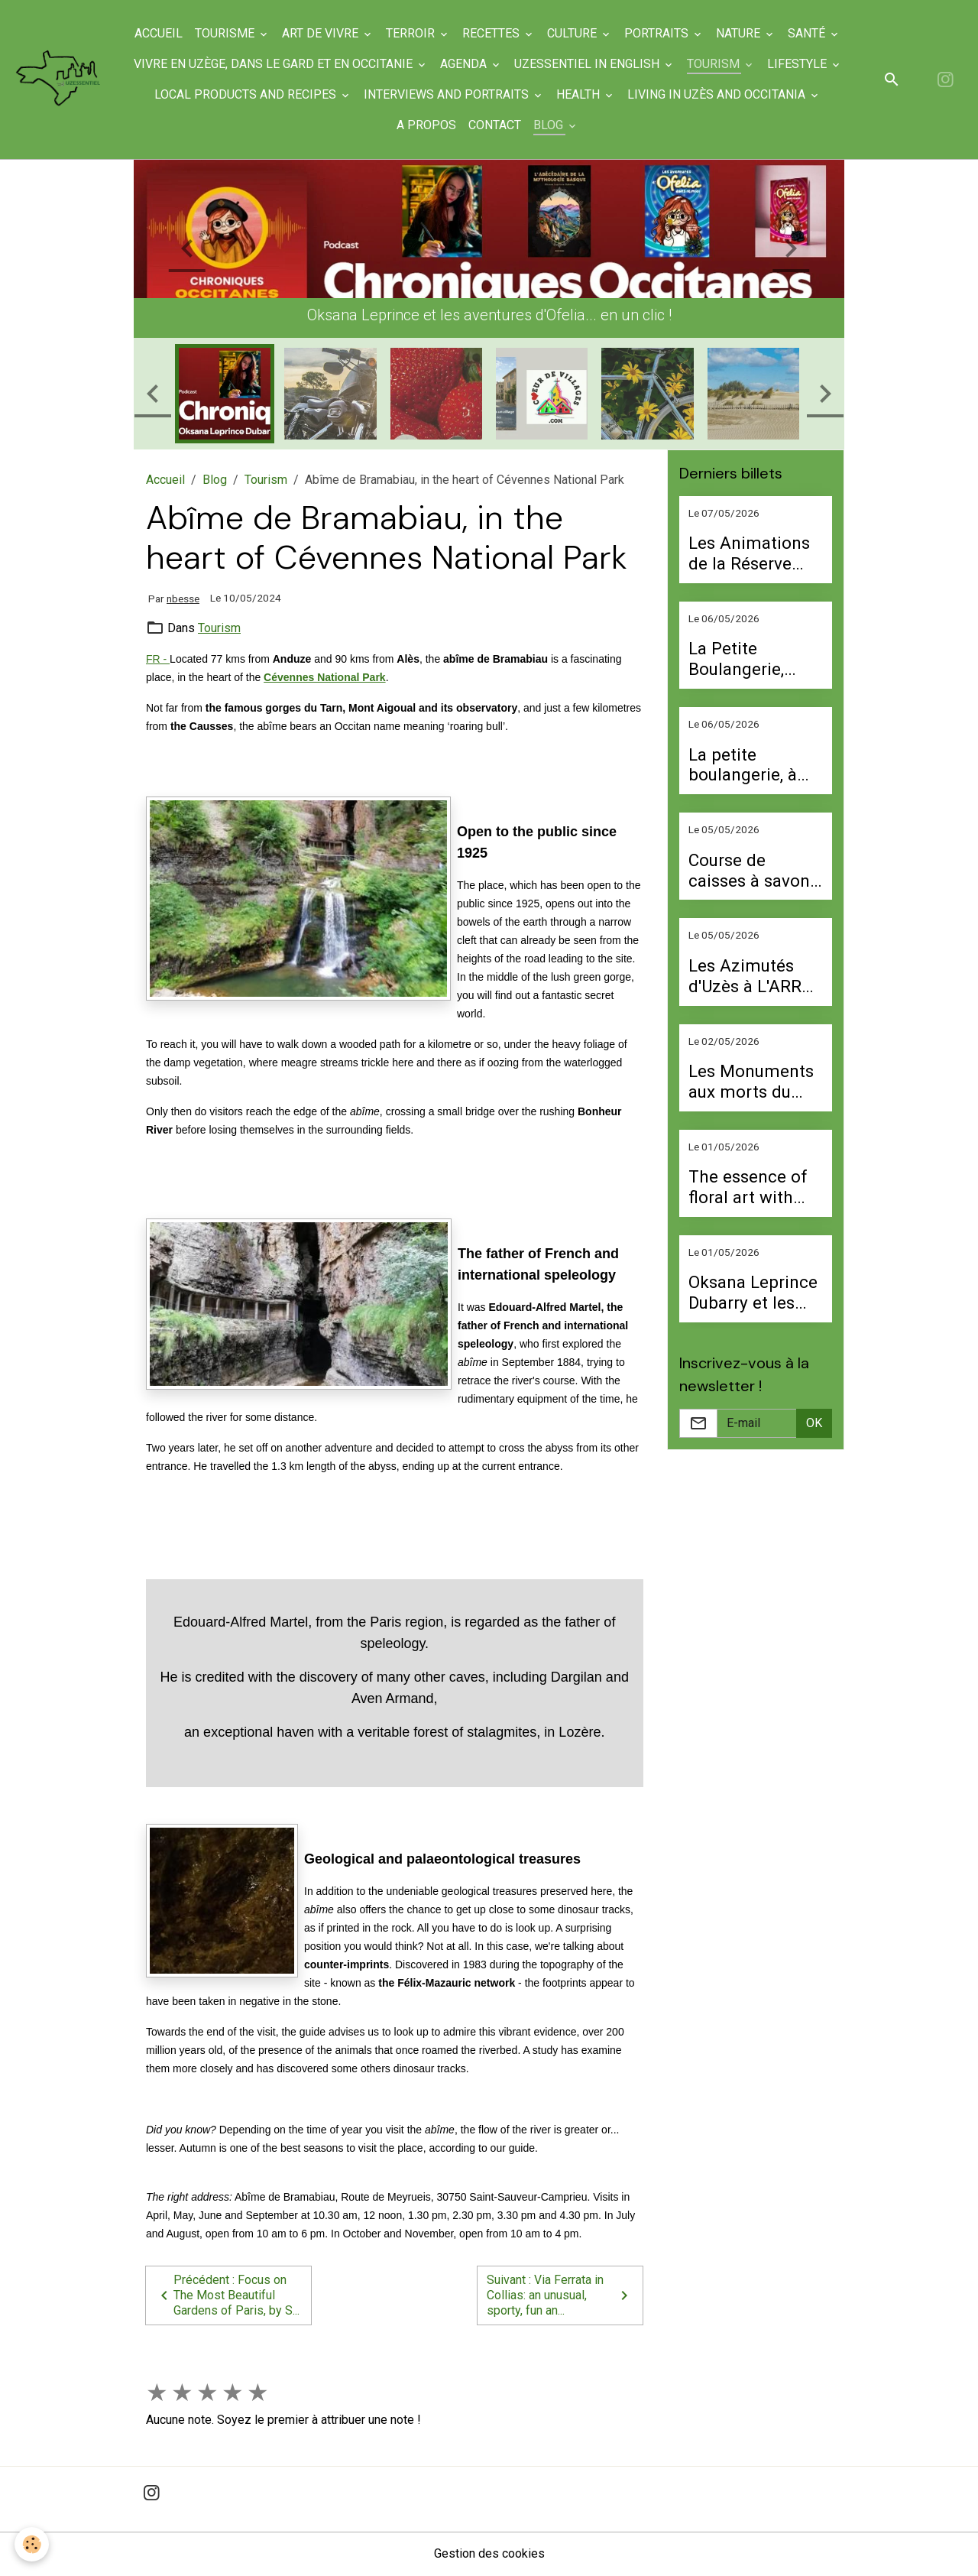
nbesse (183, 598)
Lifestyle (798, 64)
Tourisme (227, 33)
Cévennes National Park (325, 677)
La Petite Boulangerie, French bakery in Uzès (753, 659)
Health (580, 94)
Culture (574, 33)
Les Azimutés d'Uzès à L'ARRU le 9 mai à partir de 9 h (750, 976)
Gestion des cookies (489, 2554)
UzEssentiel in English (588, 64)
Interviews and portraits (448, 94)
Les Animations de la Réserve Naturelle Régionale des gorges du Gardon (749, 553)
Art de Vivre (322, 33)
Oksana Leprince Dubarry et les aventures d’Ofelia (753, 1292)
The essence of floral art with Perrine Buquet (748, 1187)
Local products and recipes (247, 94)
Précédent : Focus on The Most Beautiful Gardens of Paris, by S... (227, 2295)
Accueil (159, 33)
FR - (158, 659)
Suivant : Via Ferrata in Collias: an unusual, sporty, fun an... (560, 2295)
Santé (809, 33)
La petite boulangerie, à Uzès (742, 765)
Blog (550, 125)
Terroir (413, 33)
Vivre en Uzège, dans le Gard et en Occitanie (275, 64)
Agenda (465, 64)
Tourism (715, 64)
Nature (740, 33)
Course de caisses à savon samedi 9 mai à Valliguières (749, 870)
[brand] (58, 79)
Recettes (493, 33)
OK (814, 1423)
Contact (495, 125)
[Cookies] (32, 2544)
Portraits (658, 33)
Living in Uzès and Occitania (718, 94)
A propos (427, 125)
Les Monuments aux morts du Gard (751, 1081)
